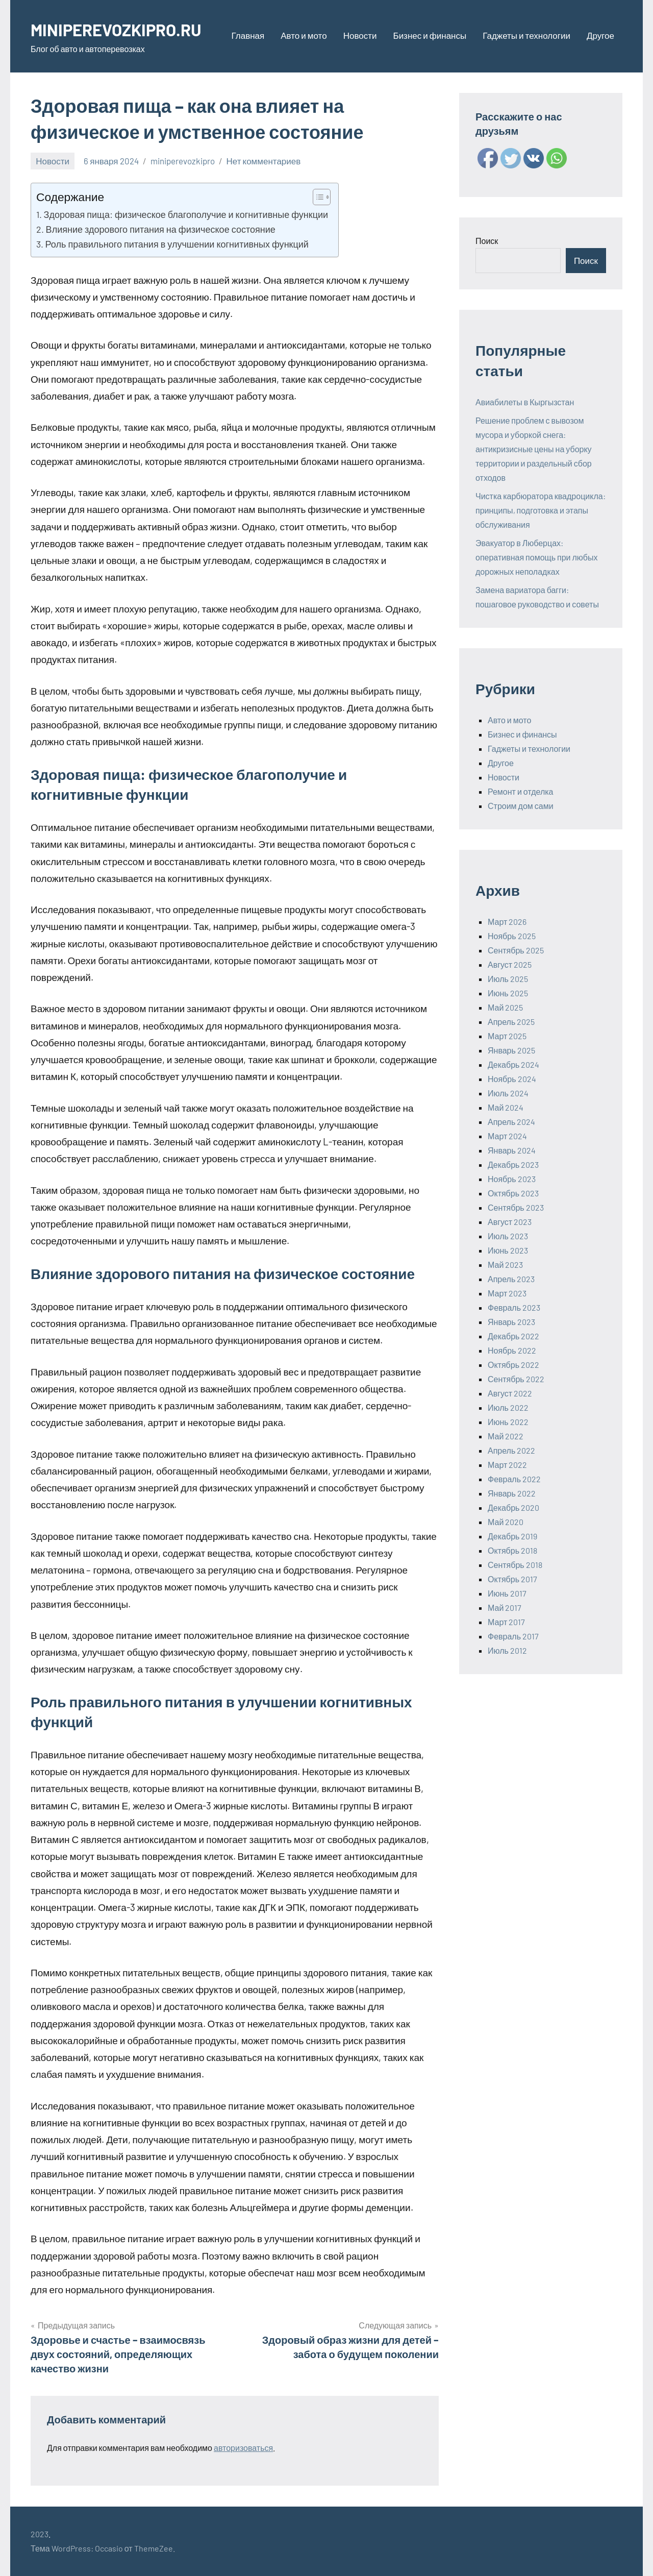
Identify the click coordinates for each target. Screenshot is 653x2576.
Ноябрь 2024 (512, 1079)
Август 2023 (510, 1221)
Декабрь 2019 (512, 1536)
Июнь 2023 (508, 1250)
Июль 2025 (508, 979)
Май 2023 (505, 1264)
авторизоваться (243, 2447)
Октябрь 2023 (513, 1193)
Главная (248, 35)
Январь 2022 (512, 1493)
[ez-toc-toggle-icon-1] (316, 197)
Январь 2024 (512, 1150)
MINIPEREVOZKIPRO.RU (124, 29)
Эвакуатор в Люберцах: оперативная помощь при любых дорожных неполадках (536, 557)
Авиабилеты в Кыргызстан (524, 402)
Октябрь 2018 (512, 1550)
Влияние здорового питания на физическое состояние (160, 229)
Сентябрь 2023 (516, 1207)
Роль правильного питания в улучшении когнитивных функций (177, 244)
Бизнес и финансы (429, 35)
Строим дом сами (521, 806)
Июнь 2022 (508, 1422)
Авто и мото (303, 35)
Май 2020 (505, 1522)
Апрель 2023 (511, 1279)
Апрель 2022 (511, 1450)
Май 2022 (505, 1436)
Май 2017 (504, 1607)
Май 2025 (505, 1007)
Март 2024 (507, 1136)
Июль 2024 (508, 1093)
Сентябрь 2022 (516, 1379)
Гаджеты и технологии (526, 35)
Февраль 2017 (513, 1636)
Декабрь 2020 (513, 1507)
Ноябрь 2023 (512, 1179)
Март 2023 (507, 1293)
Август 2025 (510, 964)
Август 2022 (510, 1393)
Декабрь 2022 (513, 1336)
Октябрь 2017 (512, 1579)
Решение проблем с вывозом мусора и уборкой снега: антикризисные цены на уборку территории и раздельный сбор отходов (533, 448)
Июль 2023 (508, 1236)
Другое (600, 35)
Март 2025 (507, 1036)
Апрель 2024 (511, 1121)
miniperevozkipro (182, 161)
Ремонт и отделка (521, 791)
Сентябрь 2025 (516, 950)
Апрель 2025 (511, 1021)
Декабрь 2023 (513, 1164)
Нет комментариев (264, 161)
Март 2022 (507, 1464)
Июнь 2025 (508, 993)
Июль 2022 (508, 1407)
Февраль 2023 (514, 1307)
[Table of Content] (322, 197)
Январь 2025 (511, 1050)
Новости (360, 35)
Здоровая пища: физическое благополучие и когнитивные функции (186, 214)
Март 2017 (506, 1622)
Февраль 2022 (514, 1479)
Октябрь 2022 (513, 1364)
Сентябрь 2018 (515, 1564)
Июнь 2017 (507, 1593)
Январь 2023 (511, 1322)
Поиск (486, 241)
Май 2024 (505, 1107)
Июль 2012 (507, 1650)
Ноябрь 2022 (512, 1350)
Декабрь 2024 (513, 1064)
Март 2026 (507, 921)
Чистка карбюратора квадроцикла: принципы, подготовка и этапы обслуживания (540, 510)
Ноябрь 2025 (512, 936)
